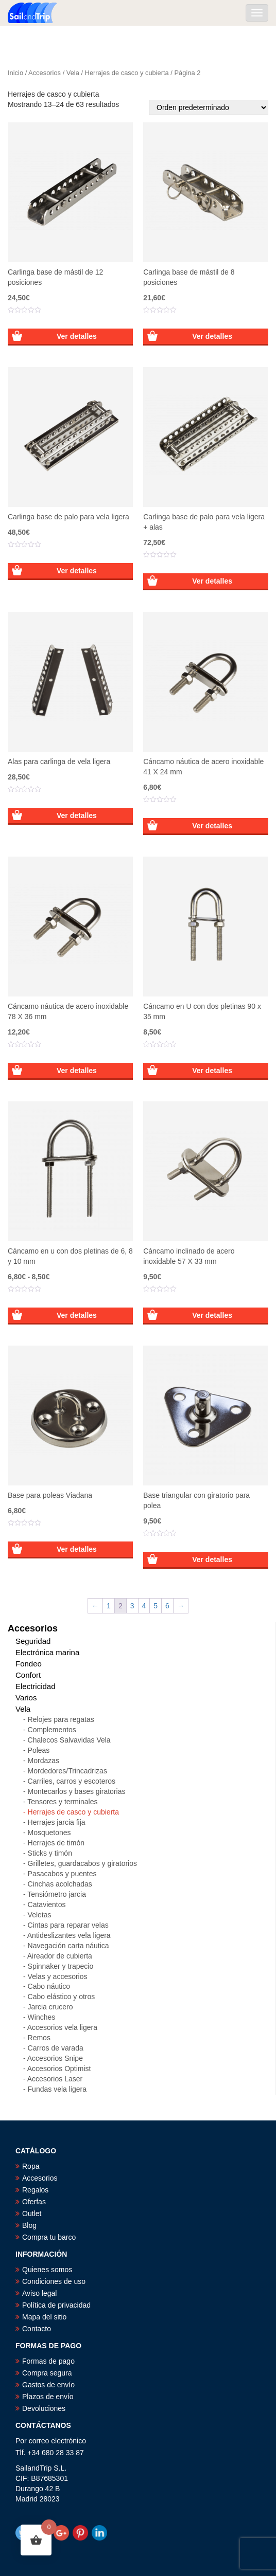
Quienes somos (47, 2269)
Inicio (15, 73)
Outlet (31, 2213)
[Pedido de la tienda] (208, 107)
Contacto (36, 2329)
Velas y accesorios (58, 1976)
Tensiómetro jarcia (56, 1894)
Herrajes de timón (56, 1843)
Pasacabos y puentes (62, 1874)
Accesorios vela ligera (62, 2027)
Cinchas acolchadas (60, 1884)
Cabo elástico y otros (61, 1996)
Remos (39, 2038)
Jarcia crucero (50, 2007)
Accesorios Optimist (59, 2068)
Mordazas (43, 1760)
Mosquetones (49, 1832)
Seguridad (32, 1641)
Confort (28, 1675)
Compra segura (47, 2373)
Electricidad (35, 1686)
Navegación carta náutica (68, 1946)
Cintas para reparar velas (68, 1925)
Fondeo (28, 1663)
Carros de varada (55, 2048)
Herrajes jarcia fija (56, 1822)
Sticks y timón (50, 1853)
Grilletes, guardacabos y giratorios (82, 1863)
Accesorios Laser (54, 2079)
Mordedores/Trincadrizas (67, 1771)
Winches (42, 2017)
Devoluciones (43, 2408)
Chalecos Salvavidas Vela (69, 1740)
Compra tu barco (49, 2237)
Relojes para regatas (61, 1719)
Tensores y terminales (62, 1802)
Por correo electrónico (50, 2441)
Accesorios (44, 73)
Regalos (35, 2190)
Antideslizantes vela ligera (69, 1935)
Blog (29, 2225)
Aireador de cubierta (59, 1956)
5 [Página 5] (155, 1606)
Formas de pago (48, 2361)
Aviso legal (39, 2293)
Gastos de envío (48, 2385)
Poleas (39, 1750)
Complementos (52, 1730)
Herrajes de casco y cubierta (127, 73)
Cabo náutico (49, 1986)
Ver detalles (77, 336)
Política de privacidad (56, 2305)
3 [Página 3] (132, 1606)
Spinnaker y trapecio (61, 1966)
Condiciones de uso (53, 2281)
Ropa (30, 2166)
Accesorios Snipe (55, 2058)
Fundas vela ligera (57, 2089)
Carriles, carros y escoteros (71, 1781)
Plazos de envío (48, 2396)
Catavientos (47, 1904)
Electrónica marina (47, 1652)
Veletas (39, 1915)
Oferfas (34, 2202)
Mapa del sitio (44, 2317)
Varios (26, 1697)
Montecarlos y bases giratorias (77, 1791)
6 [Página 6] (167, 1606)
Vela (72, 73)
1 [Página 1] (109, 1606)
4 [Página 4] (144, 1606)
